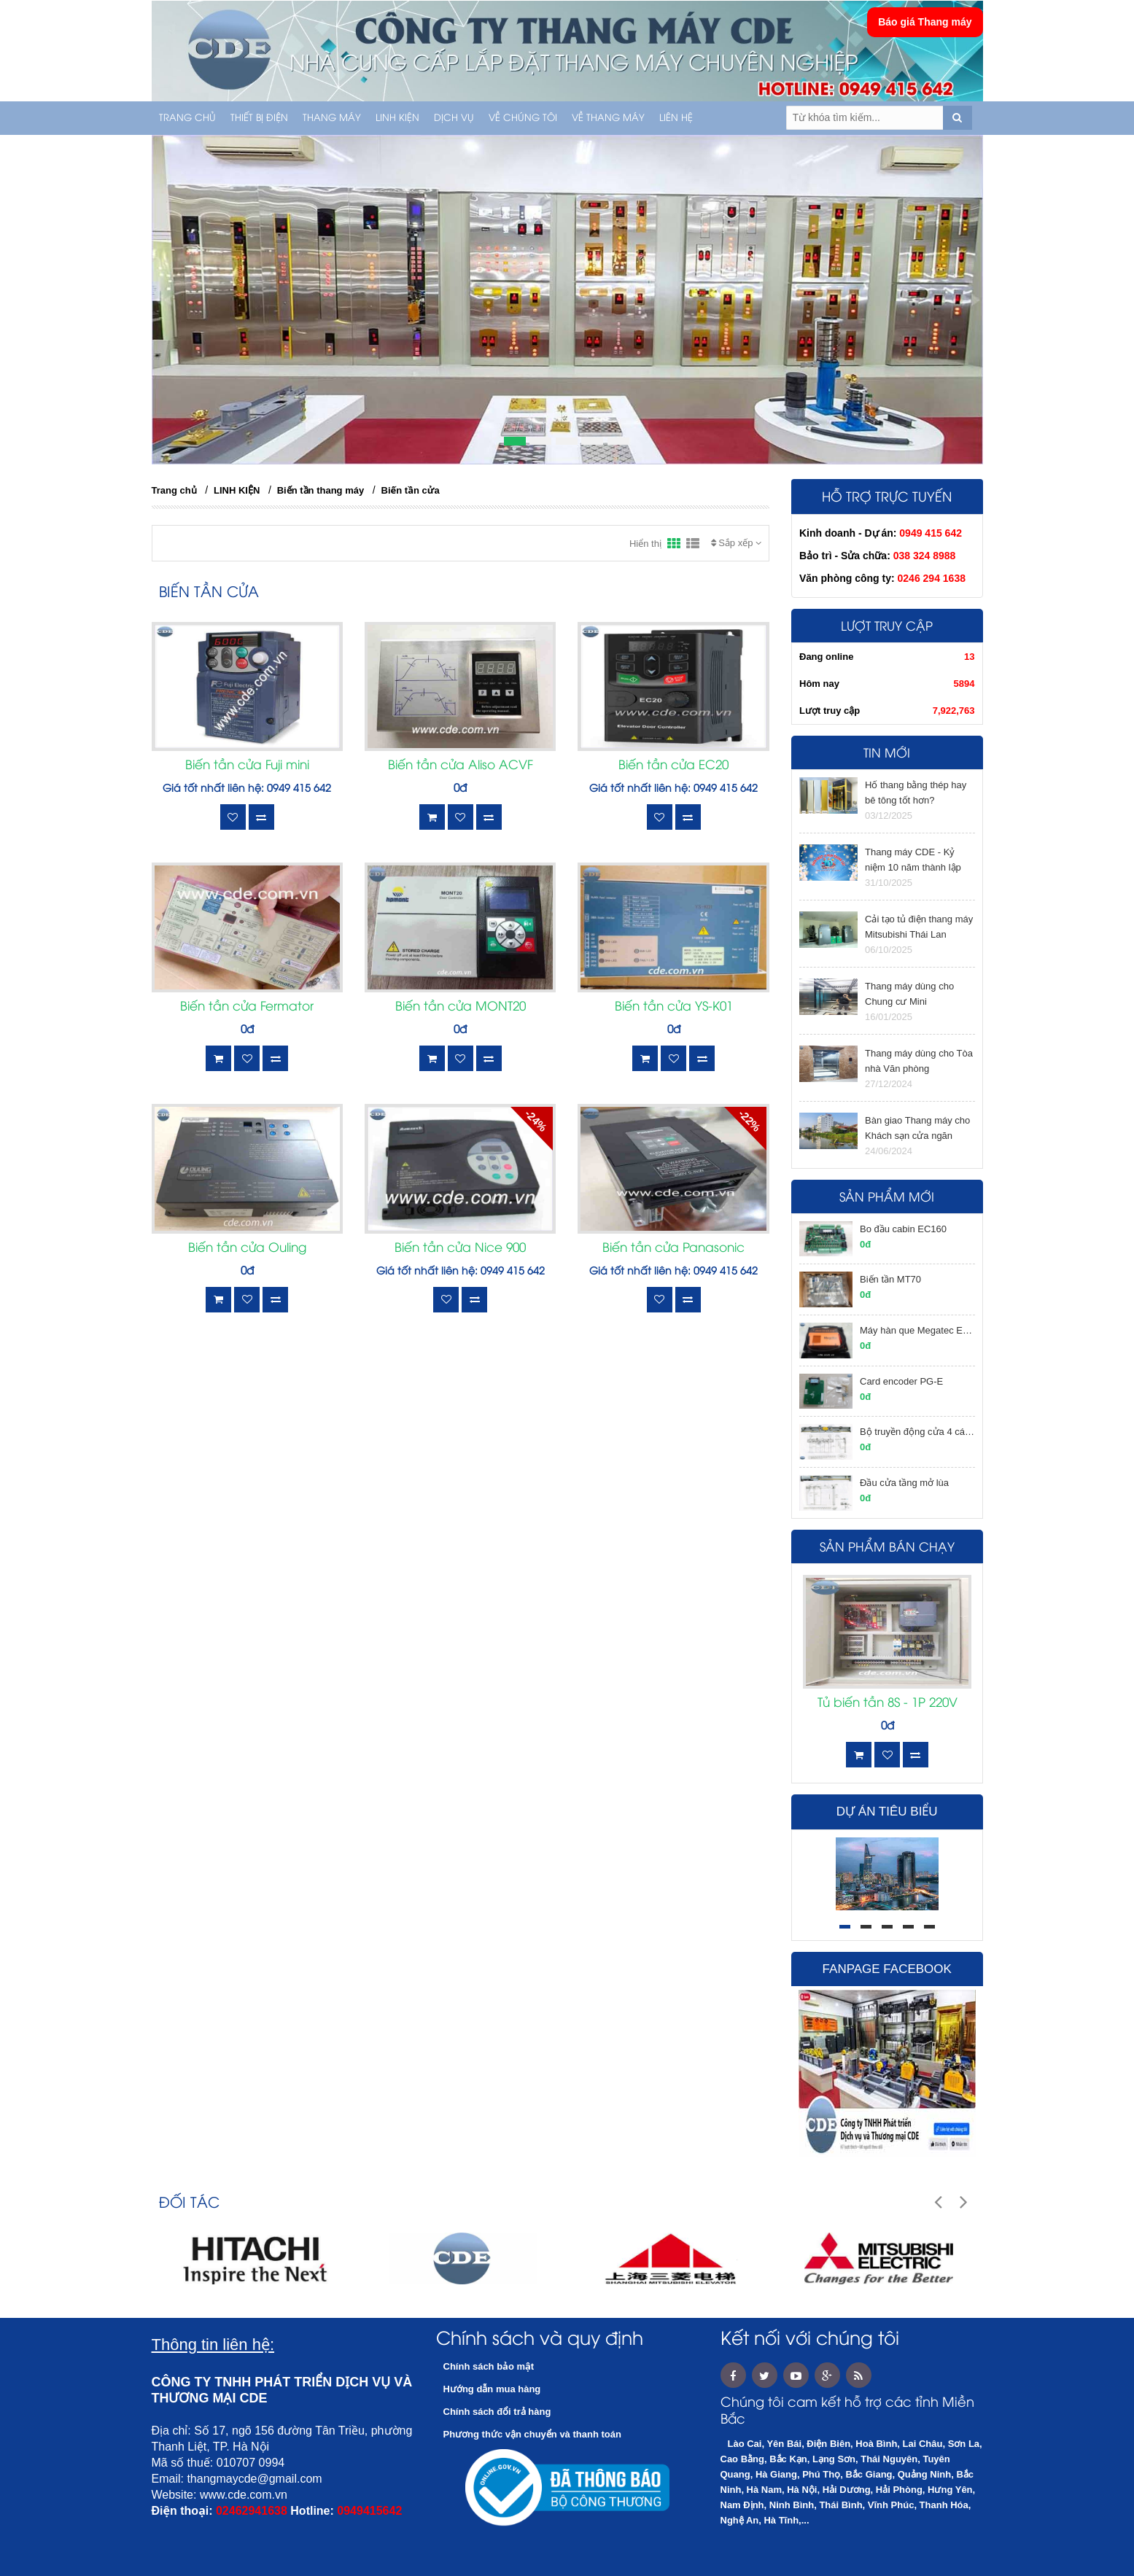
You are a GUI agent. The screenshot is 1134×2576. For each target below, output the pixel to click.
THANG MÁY (332, 118)
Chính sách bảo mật (489, 2366)
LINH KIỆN (397, 118)
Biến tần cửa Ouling (247, 1248)
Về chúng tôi (523, 118)
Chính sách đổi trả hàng (497, 2411)
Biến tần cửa (410, 490)
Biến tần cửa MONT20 (460, 1007)
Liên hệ (676, 118)
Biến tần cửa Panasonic (673, 1248)
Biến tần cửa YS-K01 (674, 1007)
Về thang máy (608, 118)
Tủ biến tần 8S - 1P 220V (888, 1703)
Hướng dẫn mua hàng (492, 2389)
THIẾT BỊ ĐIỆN (259, 118)
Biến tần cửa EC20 (673, 765)
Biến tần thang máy (320, 490)
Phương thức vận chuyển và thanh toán (532, 2434)
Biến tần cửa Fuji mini (247, 765)
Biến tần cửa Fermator (247, 1007)
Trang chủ (187, 118)
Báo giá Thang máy (924, 22)
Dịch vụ (454, 118)
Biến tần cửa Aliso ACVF (460, 765)
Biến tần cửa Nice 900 (460, 1248)
